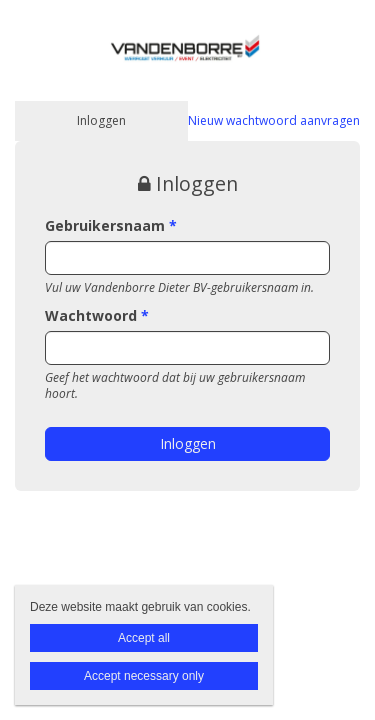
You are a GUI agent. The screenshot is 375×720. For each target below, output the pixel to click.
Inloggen (101, 120)
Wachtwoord (97, 315)
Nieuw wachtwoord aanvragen (274, 120)
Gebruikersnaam (111, 225)
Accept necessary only (144, 676)
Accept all (144, 638)
